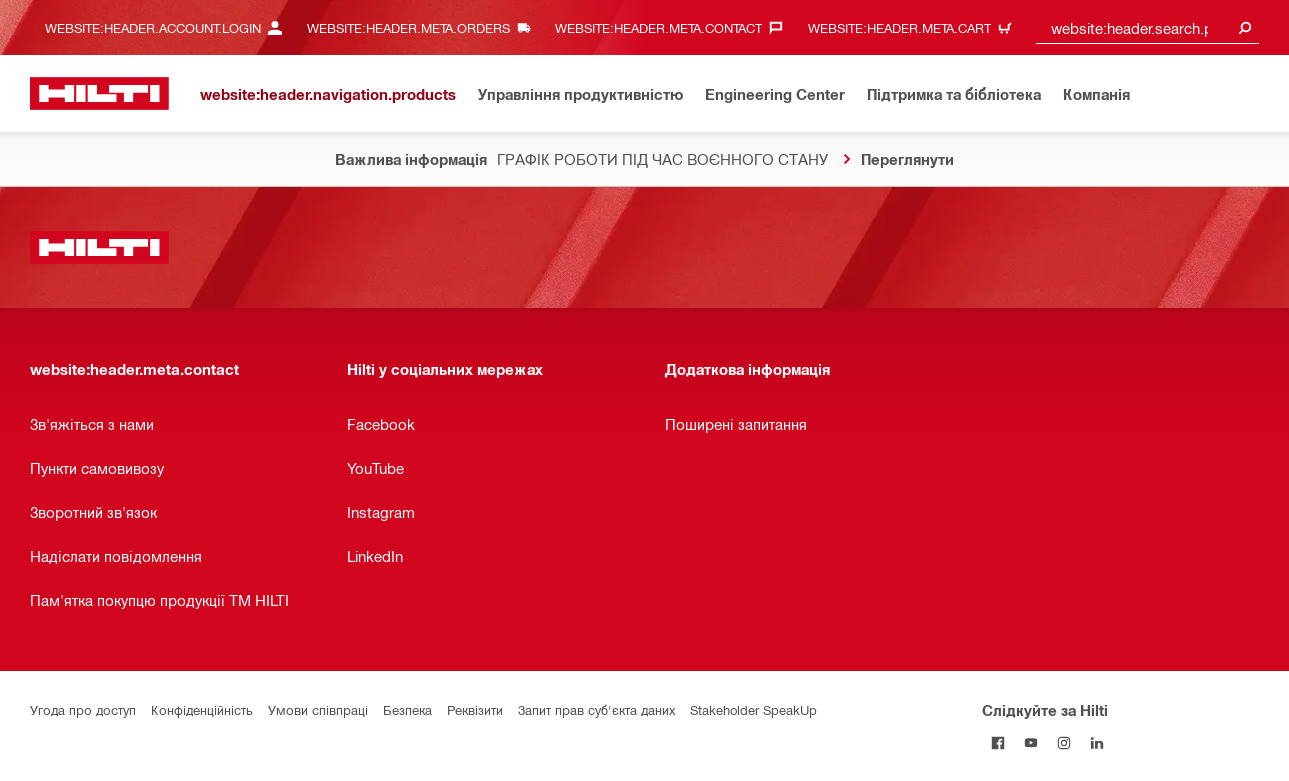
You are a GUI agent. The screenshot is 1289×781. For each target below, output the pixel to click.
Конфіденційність (202, 709)
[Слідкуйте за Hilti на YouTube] (1031, 742)
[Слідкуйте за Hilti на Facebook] (998, 742)
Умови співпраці (318, 709)
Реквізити (475, 709)
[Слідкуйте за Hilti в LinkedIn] (1097, 742)
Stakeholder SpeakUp (753, 709)
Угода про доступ (83, 709)
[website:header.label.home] (99, 93)
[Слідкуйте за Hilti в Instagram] (1064, 742)
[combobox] (1147, 27)
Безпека (407, 709)
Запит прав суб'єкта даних (596, 709)
